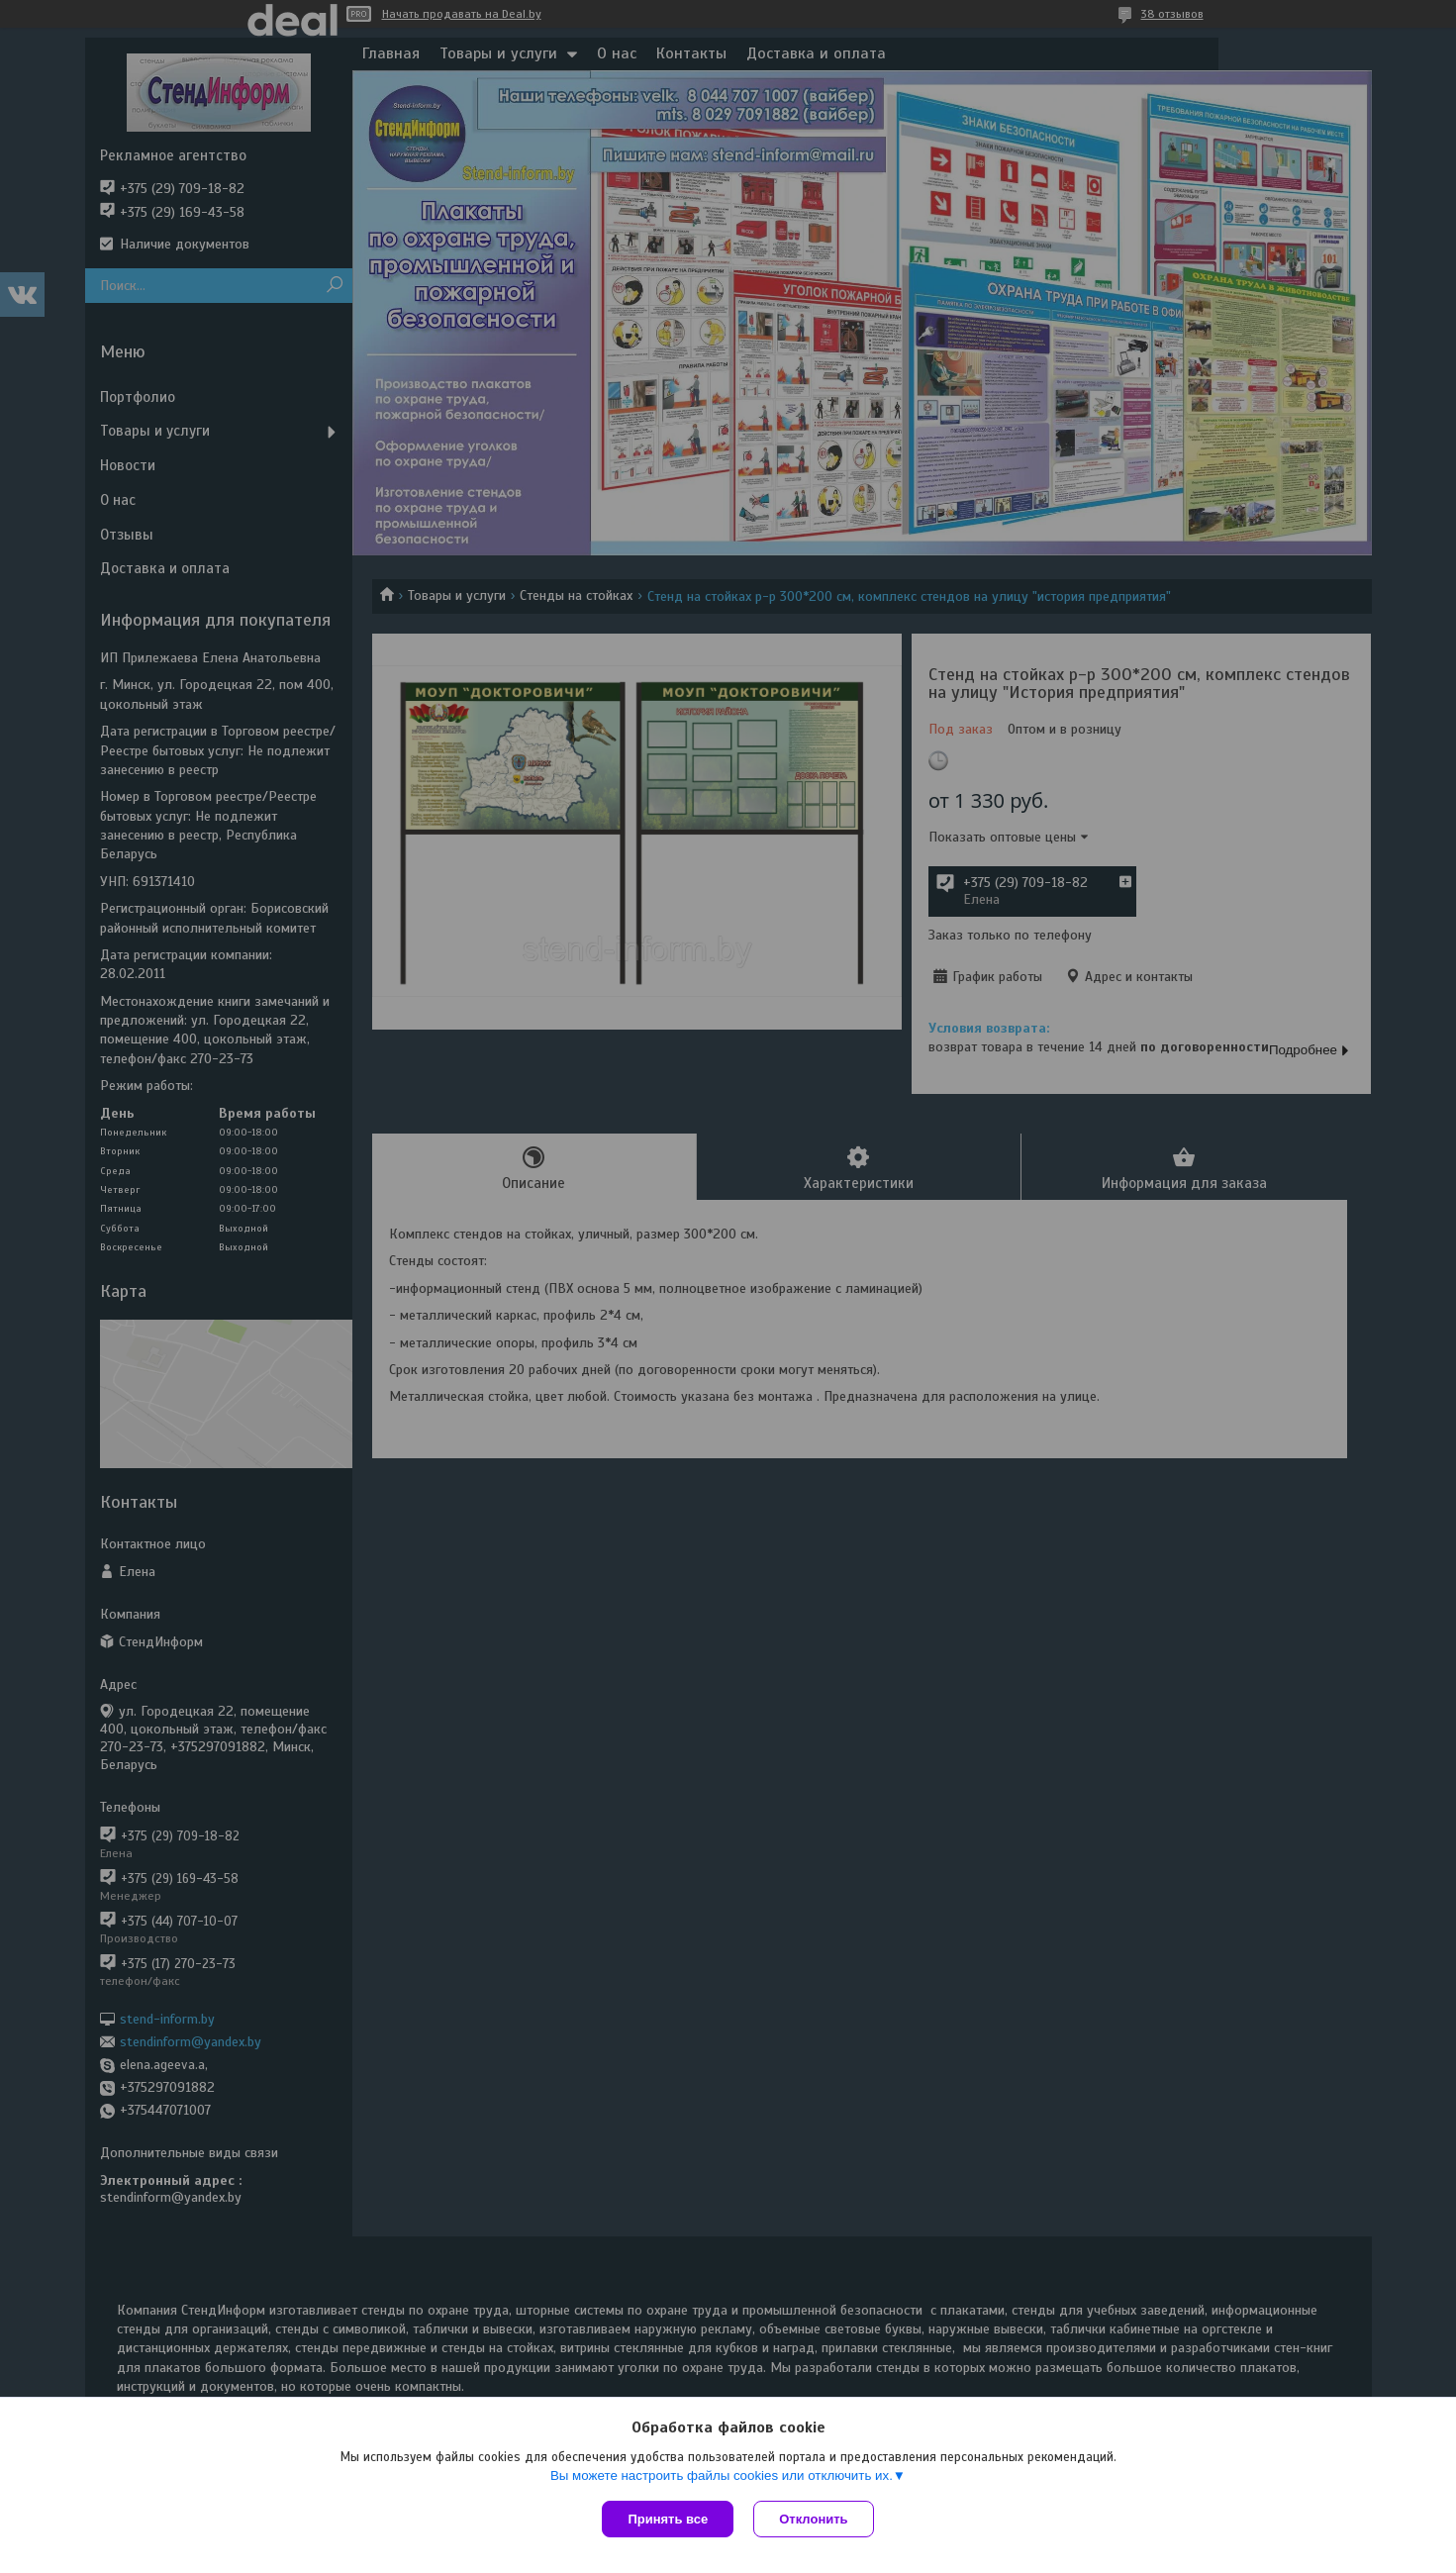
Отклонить (813, 2519)
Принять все (668, 2519)
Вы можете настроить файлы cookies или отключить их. (721, 2475)
